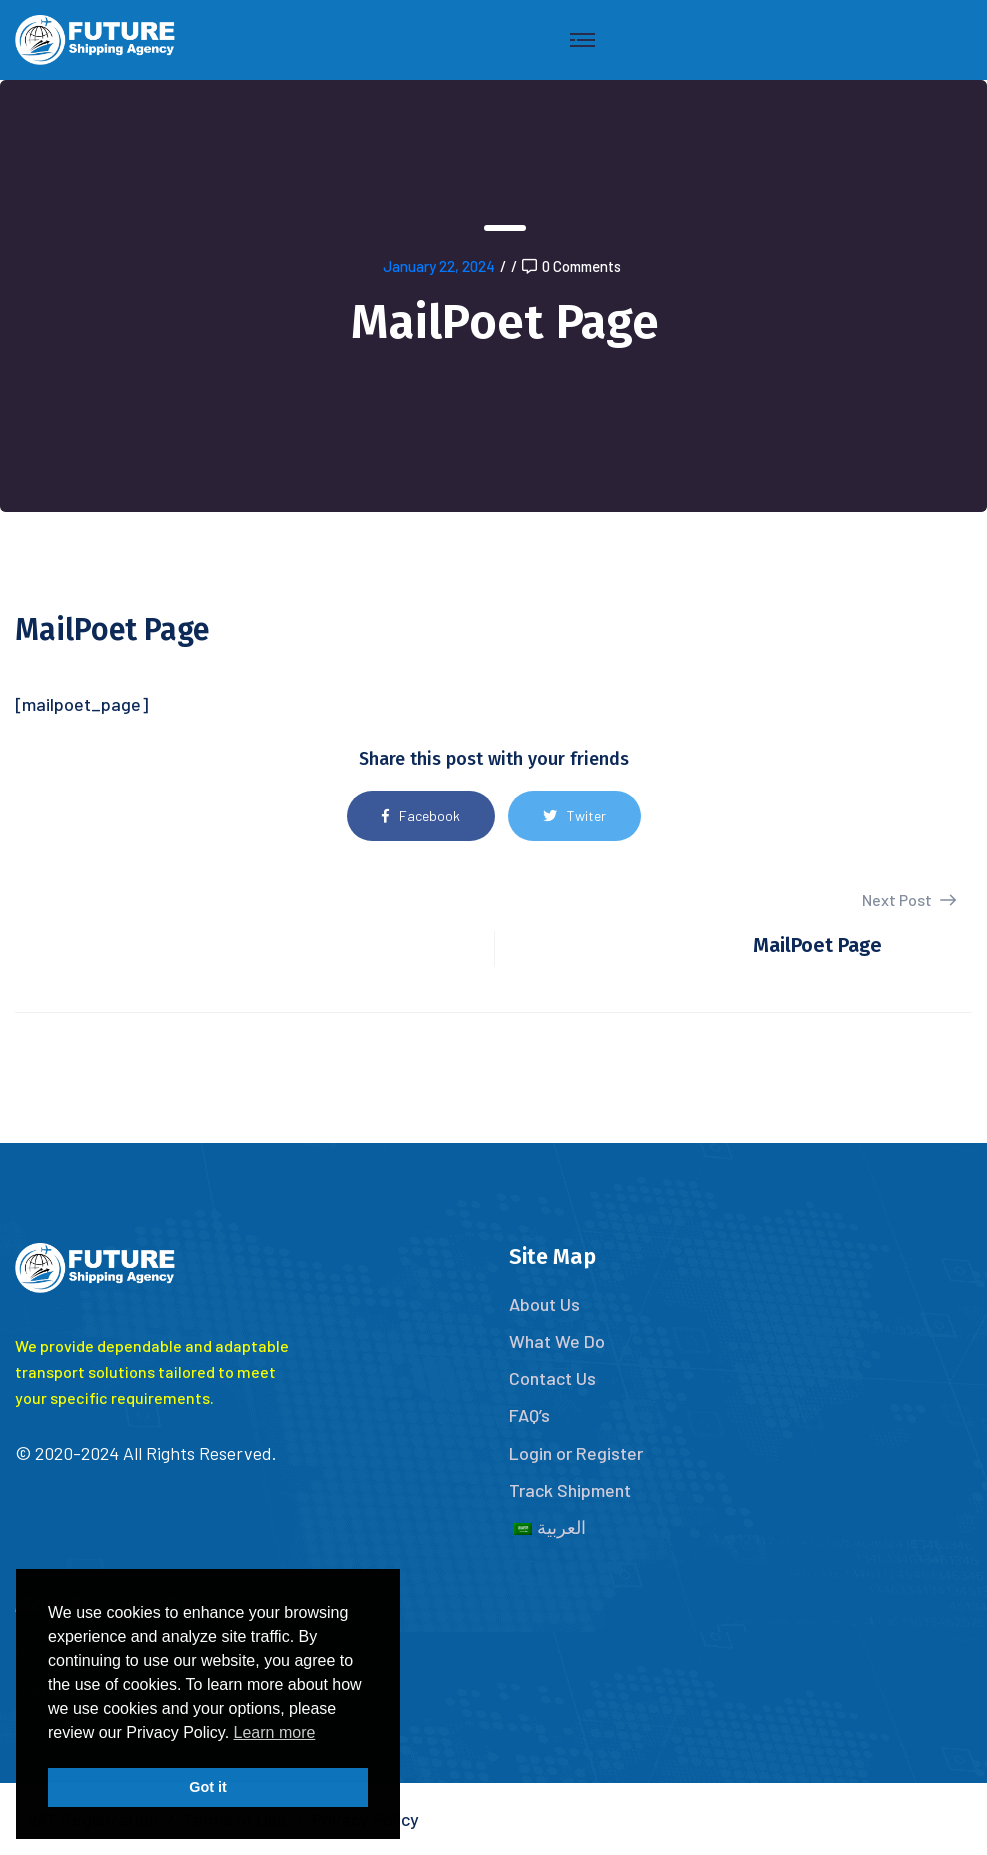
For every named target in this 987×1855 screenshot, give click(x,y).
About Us (544, 1304)
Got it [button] (208, 1787)
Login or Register (576, 1453)
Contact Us (552, 1378)
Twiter (574, 815)
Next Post (909, 899)
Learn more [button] (275, 1732)
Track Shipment (570, 1490)
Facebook (421, 815)
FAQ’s (529, 1415)
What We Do (557, 1341)
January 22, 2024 (439, 266)
